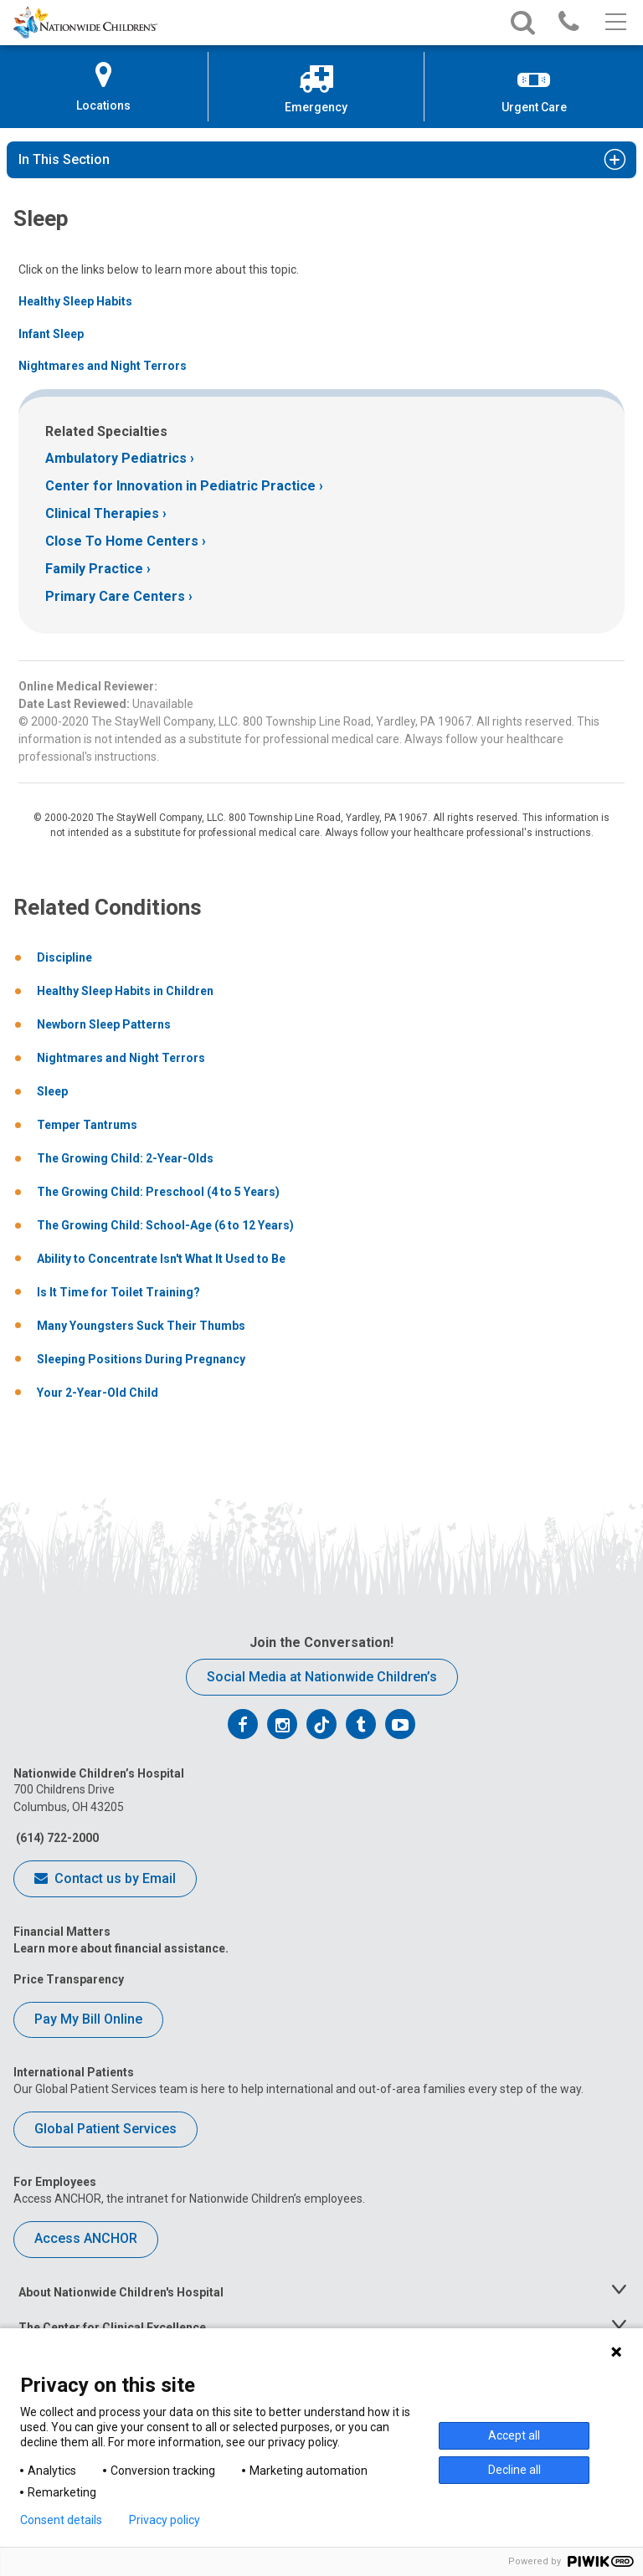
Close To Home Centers (121, 541)
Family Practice (94, 569)
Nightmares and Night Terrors (102, 365)
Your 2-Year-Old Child (97, 1392)
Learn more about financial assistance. (121, 1948)
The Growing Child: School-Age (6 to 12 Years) (165, 1225)
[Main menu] (614, 22)
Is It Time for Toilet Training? (118, 1292)
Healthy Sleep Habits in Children (125, 991)
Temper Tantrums (87, 1124)
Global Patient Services (105, 2129)
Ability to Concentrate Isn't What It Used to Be (161, 1258)
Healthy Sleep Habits (75, 301)
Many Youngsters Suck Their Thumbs (141, 1325)
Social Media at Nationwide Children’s (322, 1677)
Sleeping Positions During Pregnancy (141, 1359)
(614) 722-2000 (56, 1838)
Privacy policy (164, 2520)
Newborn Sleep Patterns (104, 1024)
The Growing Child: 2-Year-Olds (125, 1158)
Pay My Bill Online (88, 2019)
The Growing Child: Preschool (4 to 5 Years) (158, 1191)
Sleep (52, 1091)
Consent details (61, 2520)
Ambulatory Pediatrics (116, 458)
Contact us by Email (105, 1879)
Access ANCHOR (85, 2238)
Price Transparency (68, 1979)
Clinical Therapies (102, 513)
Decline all (514, 2469)
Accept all (514, 2435)
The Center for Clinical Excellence (112, 2327)
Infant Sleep (51, 334)
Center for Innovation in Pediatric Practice (180, 486)
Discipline (64, 957)
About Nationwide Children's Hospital (121, 2292)
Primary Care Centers (115, 596)
